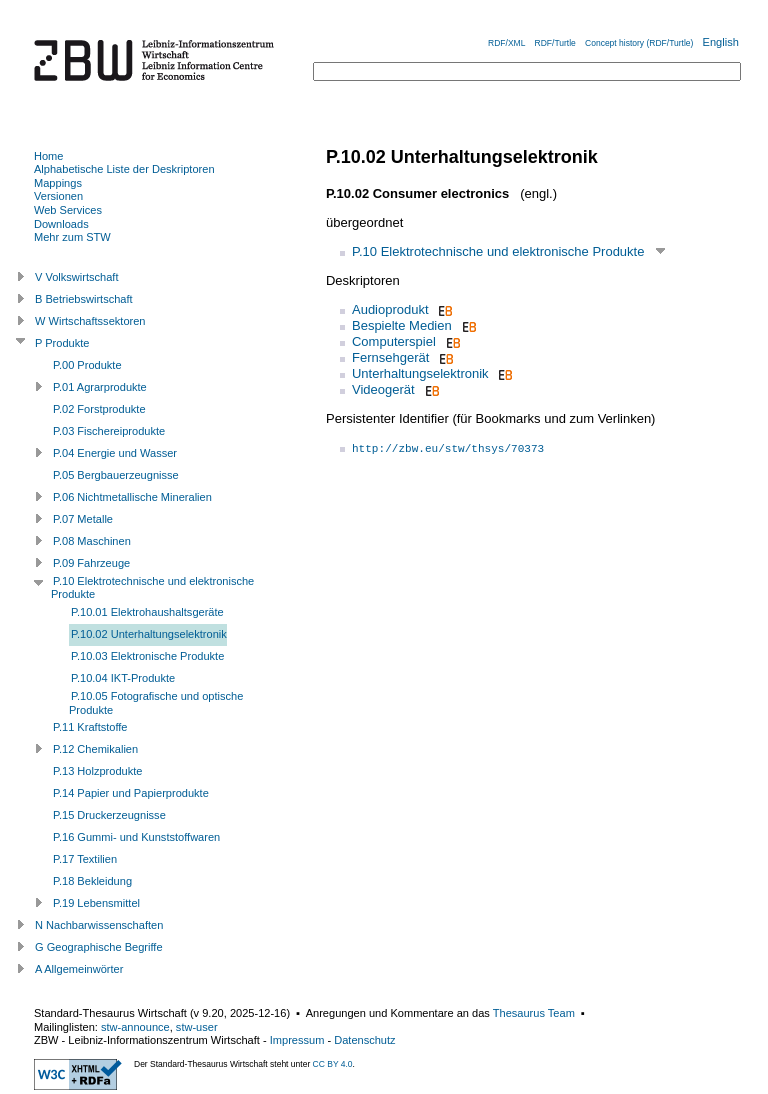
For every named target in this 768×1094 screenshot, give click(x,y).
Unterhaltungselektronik (420, 373)
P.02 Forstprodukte (99, 409)
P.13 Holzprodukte (97, 771)
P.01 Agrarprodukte (100, 387)
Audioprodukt (390, 309)
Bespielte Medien (402, 325)
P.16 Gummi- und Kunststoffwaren (136, 837)
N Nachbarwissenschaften (99, 925)
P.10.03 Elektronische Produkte (147, 656)
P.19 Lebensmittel (96, 903)
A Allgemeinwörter (79, 969)
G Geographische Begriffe (99, 947)
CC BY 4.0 (333, 1064)
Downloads (61, 224)
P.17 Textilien (85, 859)
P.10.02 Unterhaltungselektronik (149, 634)
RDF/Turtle (555, 43)
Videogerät (383, 389)
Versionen (58, 196)
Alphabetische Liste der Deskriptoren (124, 169)
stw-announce (135, 1027)
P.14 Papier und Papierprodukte (131, 793)
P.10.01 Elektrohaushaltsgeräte (147, 612)
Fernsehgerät (390, 357)
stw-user (197, 1027)
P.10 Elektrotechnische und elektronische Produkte (498, 251)
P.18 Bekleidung (92, 881)
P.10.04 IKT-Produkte (123, 678)
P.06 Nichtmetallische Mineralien (132, 497)
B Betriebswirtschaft (84, 299)
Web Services (68, 210)
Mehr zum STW (72, 237)
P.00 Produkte (87, 365)
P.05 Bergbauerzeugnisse (116, 475)
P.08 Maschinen (92, 541)
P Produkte (62, 343)
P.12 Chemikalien (95, 749)
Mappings (58, 183)
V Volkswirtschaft (77, 277)
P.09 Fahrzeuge (91, 563)
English (721, 42)
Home (48, 156)
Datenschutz (364, 1040)
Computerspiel (394, 341)
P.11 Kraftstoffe (90, 727)
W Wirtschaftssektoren (90, 321)
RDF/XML (506, 43)
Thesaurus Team (534, 1013)
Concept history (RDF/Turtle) (639, 43)
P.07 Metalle (83, 519)
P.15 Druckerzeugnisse (109, 815)
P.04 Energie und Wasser (115, 453)
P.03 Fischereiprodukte (109, 431)
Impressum (297, 1040)
